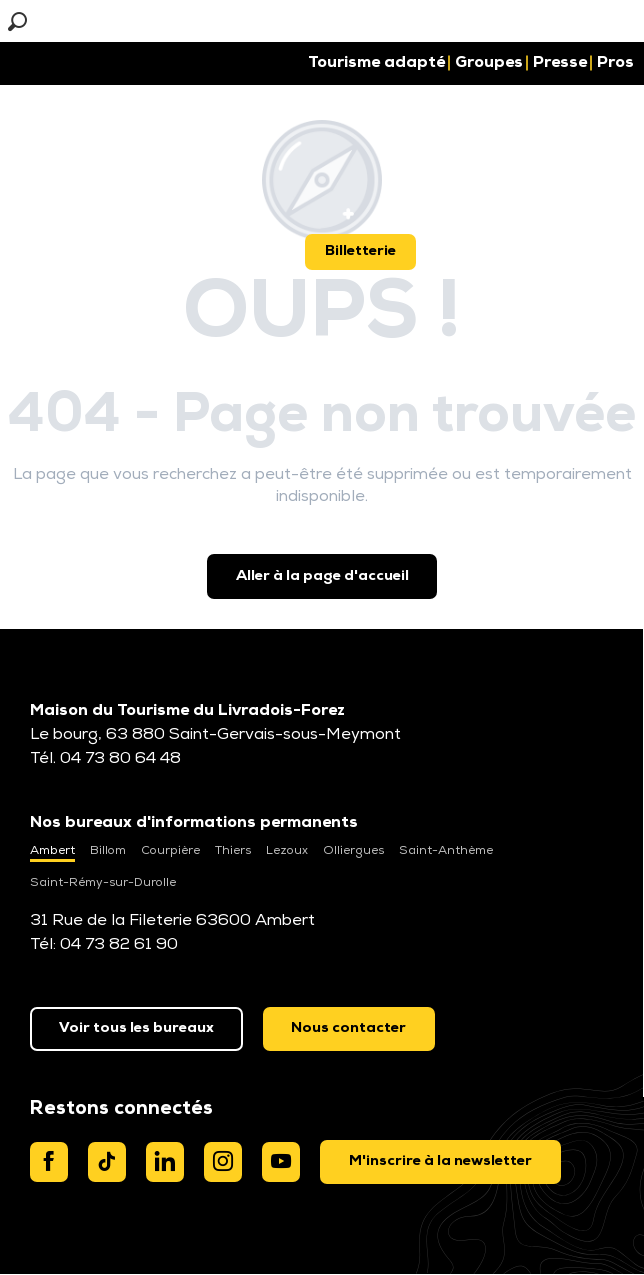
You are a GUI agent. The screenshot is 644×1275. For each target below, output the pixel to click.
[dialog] (440, 1162)
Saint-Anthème (446, 851)
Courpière (170, 851)
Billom (108, 851)
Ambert (52, 851)
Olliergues (353, 851)
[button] (62, 21)
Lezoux (287, 851)
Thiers (233, 851)
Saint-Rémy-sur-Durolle (103, 883)
